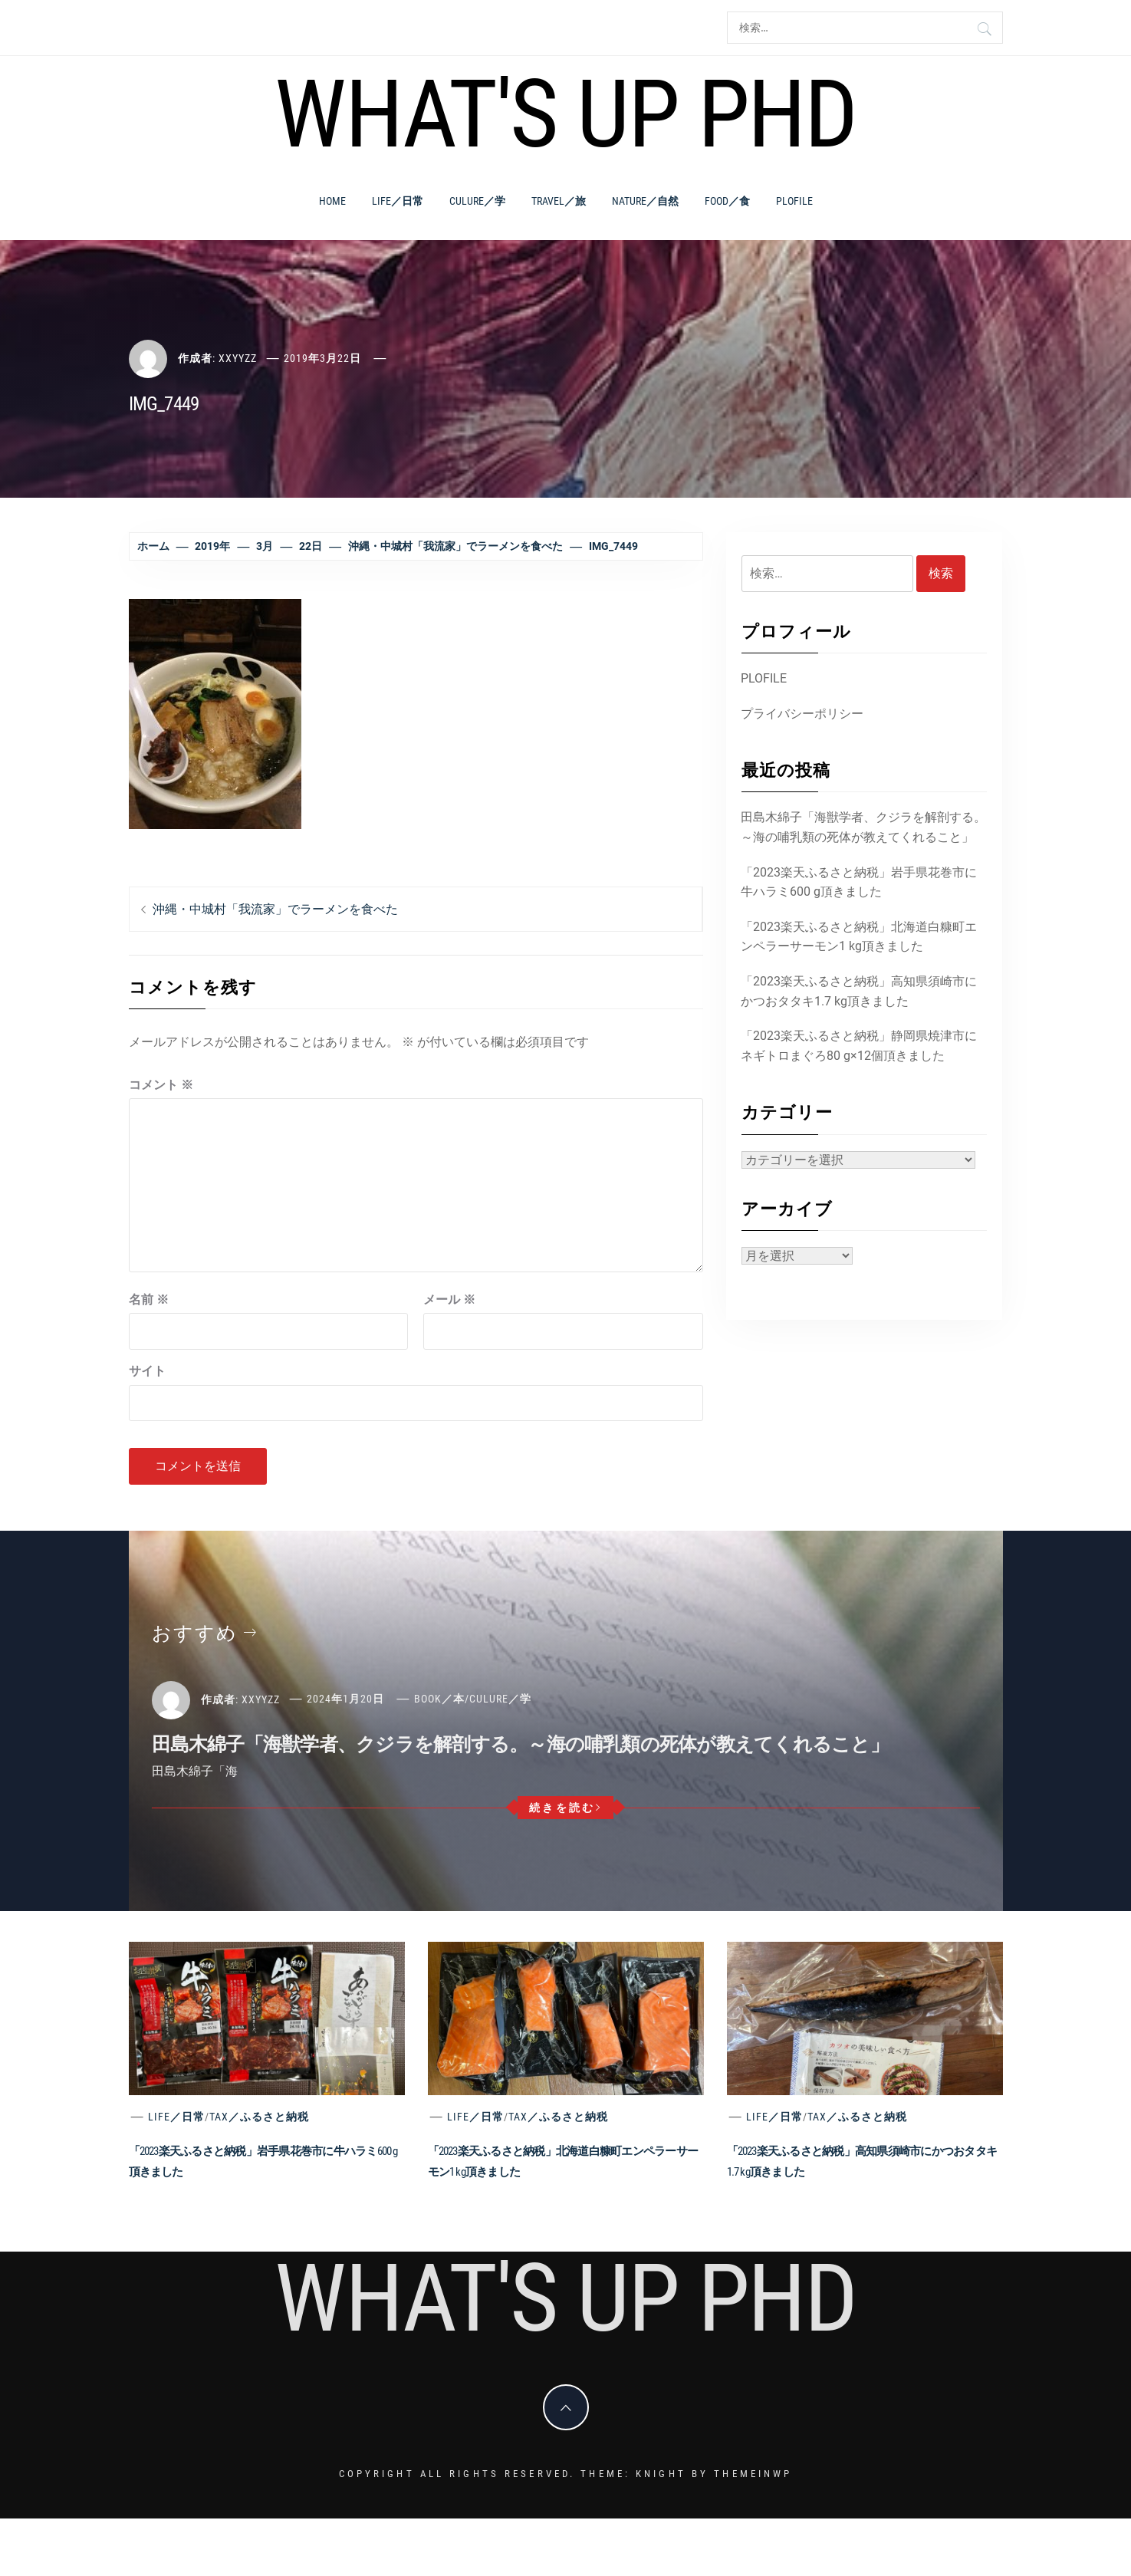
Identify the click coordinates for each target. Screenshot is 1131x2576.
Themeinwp (753, 2473)
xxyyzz (238, 358)
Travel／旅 (558, 201)
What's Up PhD (565, 114)
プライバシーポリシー (802, 713)
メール (449, 1299)
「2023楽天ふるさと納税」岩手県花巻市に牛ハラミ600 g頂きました (859, 882)
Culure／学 (477, 201)
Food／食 (727, 201)
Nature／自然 (645, 201)
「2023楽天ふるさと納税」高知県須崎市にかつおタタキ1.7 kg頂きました (859, 991)
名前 (149, 1299)
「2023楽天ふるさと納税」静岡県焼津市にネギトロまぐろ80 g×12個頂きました (859, 1045)
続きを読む (565, 1807)
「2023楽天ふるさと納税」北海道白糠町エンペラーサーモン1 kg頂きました (859, 937)
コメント (161, 1084)
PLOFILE (794, 201)
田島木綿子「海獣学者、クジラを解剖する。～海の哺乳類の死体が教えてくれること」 (863, 827)
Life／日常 (397, 201)
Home (332, 201)
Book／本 (439, 1699)
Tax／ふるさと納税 (259, 2116)
